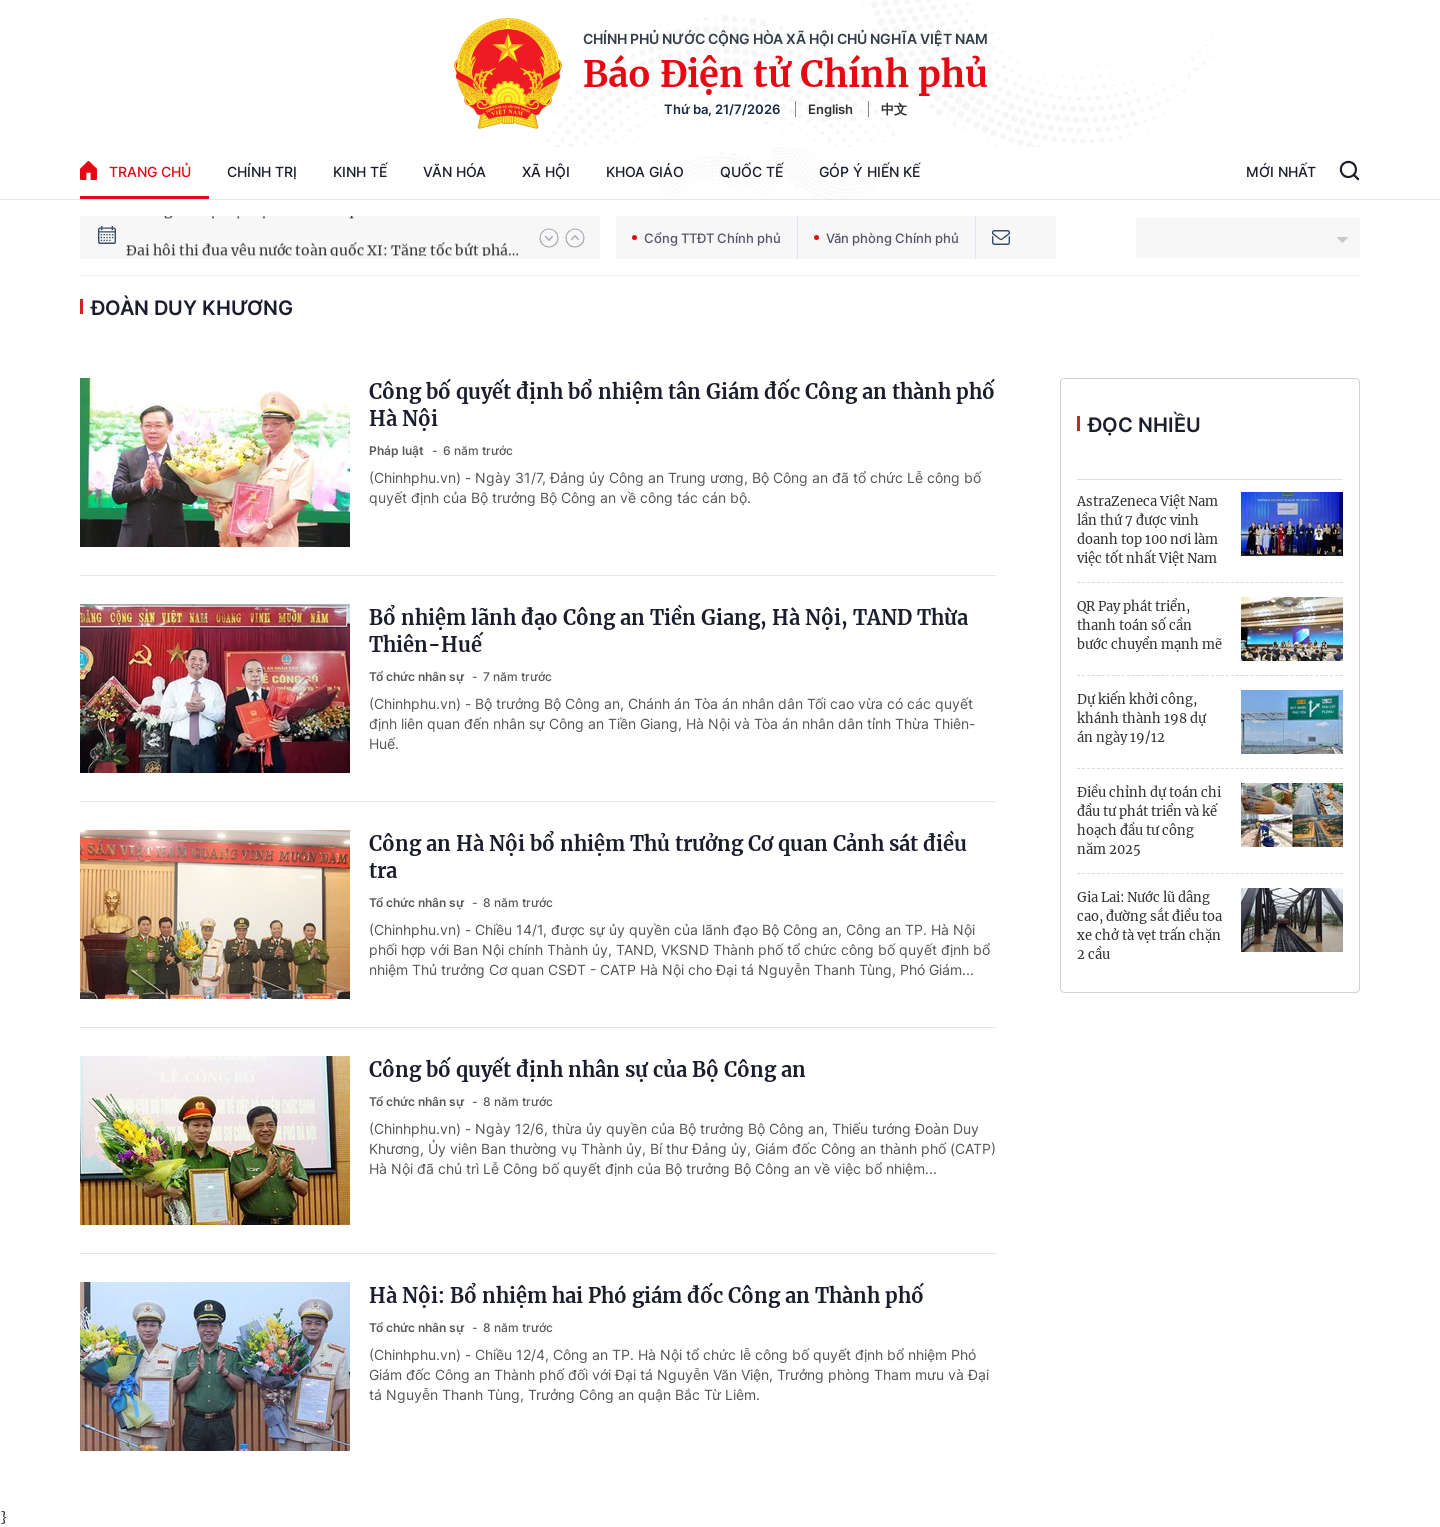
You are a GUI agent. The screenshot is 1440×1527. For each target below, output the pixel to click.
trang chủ (135, 170)
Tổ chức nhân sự (418, 676)
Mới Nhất (1281, 171)
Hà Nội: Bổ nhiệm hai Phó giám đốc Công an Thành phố (646, 1295)
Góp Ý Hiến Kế (869, 171)
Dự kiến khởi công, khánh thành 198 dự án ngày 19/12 (1141, 718)
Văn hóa (454, 171)
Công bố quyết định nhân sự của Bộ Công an (587, 1069)
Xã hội (546, 171)
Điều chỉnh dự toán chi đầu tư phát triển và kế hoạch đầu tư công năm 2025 (1149, 821)
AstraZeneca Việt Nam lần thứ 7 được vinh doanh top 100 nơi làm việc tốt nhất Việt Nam (1147, 530)
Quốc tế (751, 171)
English (830, 109)
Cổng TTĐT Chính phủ (706, 238)
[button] (549, 238)
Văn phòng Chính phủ (886, 238)
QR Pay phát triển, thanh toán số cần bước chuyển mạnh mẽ (1149, 625)
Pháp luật (398, 450)
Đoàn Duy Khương (192, 308)
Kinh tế (360, 171)
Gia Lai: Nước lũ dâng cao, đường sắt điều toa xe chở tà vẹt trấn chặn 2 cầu (1149, 926)
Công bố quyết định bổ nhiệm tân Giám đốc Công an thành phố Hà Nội (682, 405)
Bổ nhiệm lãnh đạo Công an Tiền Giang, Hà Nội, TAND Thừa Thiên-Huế (668, 631)
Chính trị (262, 171)
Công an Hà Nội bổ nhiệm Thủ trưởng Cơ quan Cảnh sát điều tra (668, 857)
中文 (894, 109)
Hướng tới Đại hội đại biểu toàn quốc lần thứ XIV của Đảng (323, 237)
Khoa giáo (645, 171)
